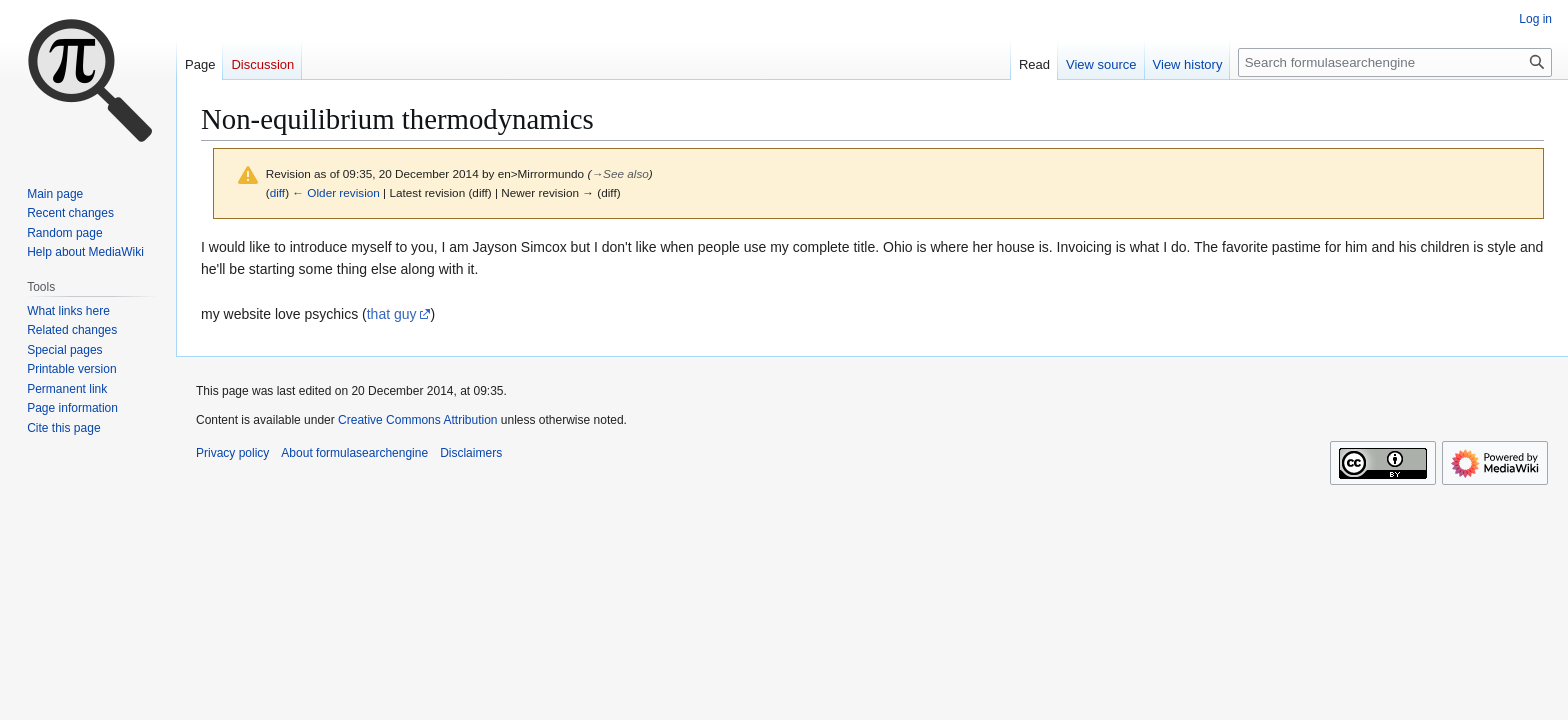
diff (277, 192)
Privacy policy (232, 453)
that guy (392, 314)
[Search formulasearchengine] (1395, 62)
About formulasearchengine (354, 453)
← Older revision (336, 192)
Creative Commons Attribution (417, 420)
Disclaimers (471, 453)
